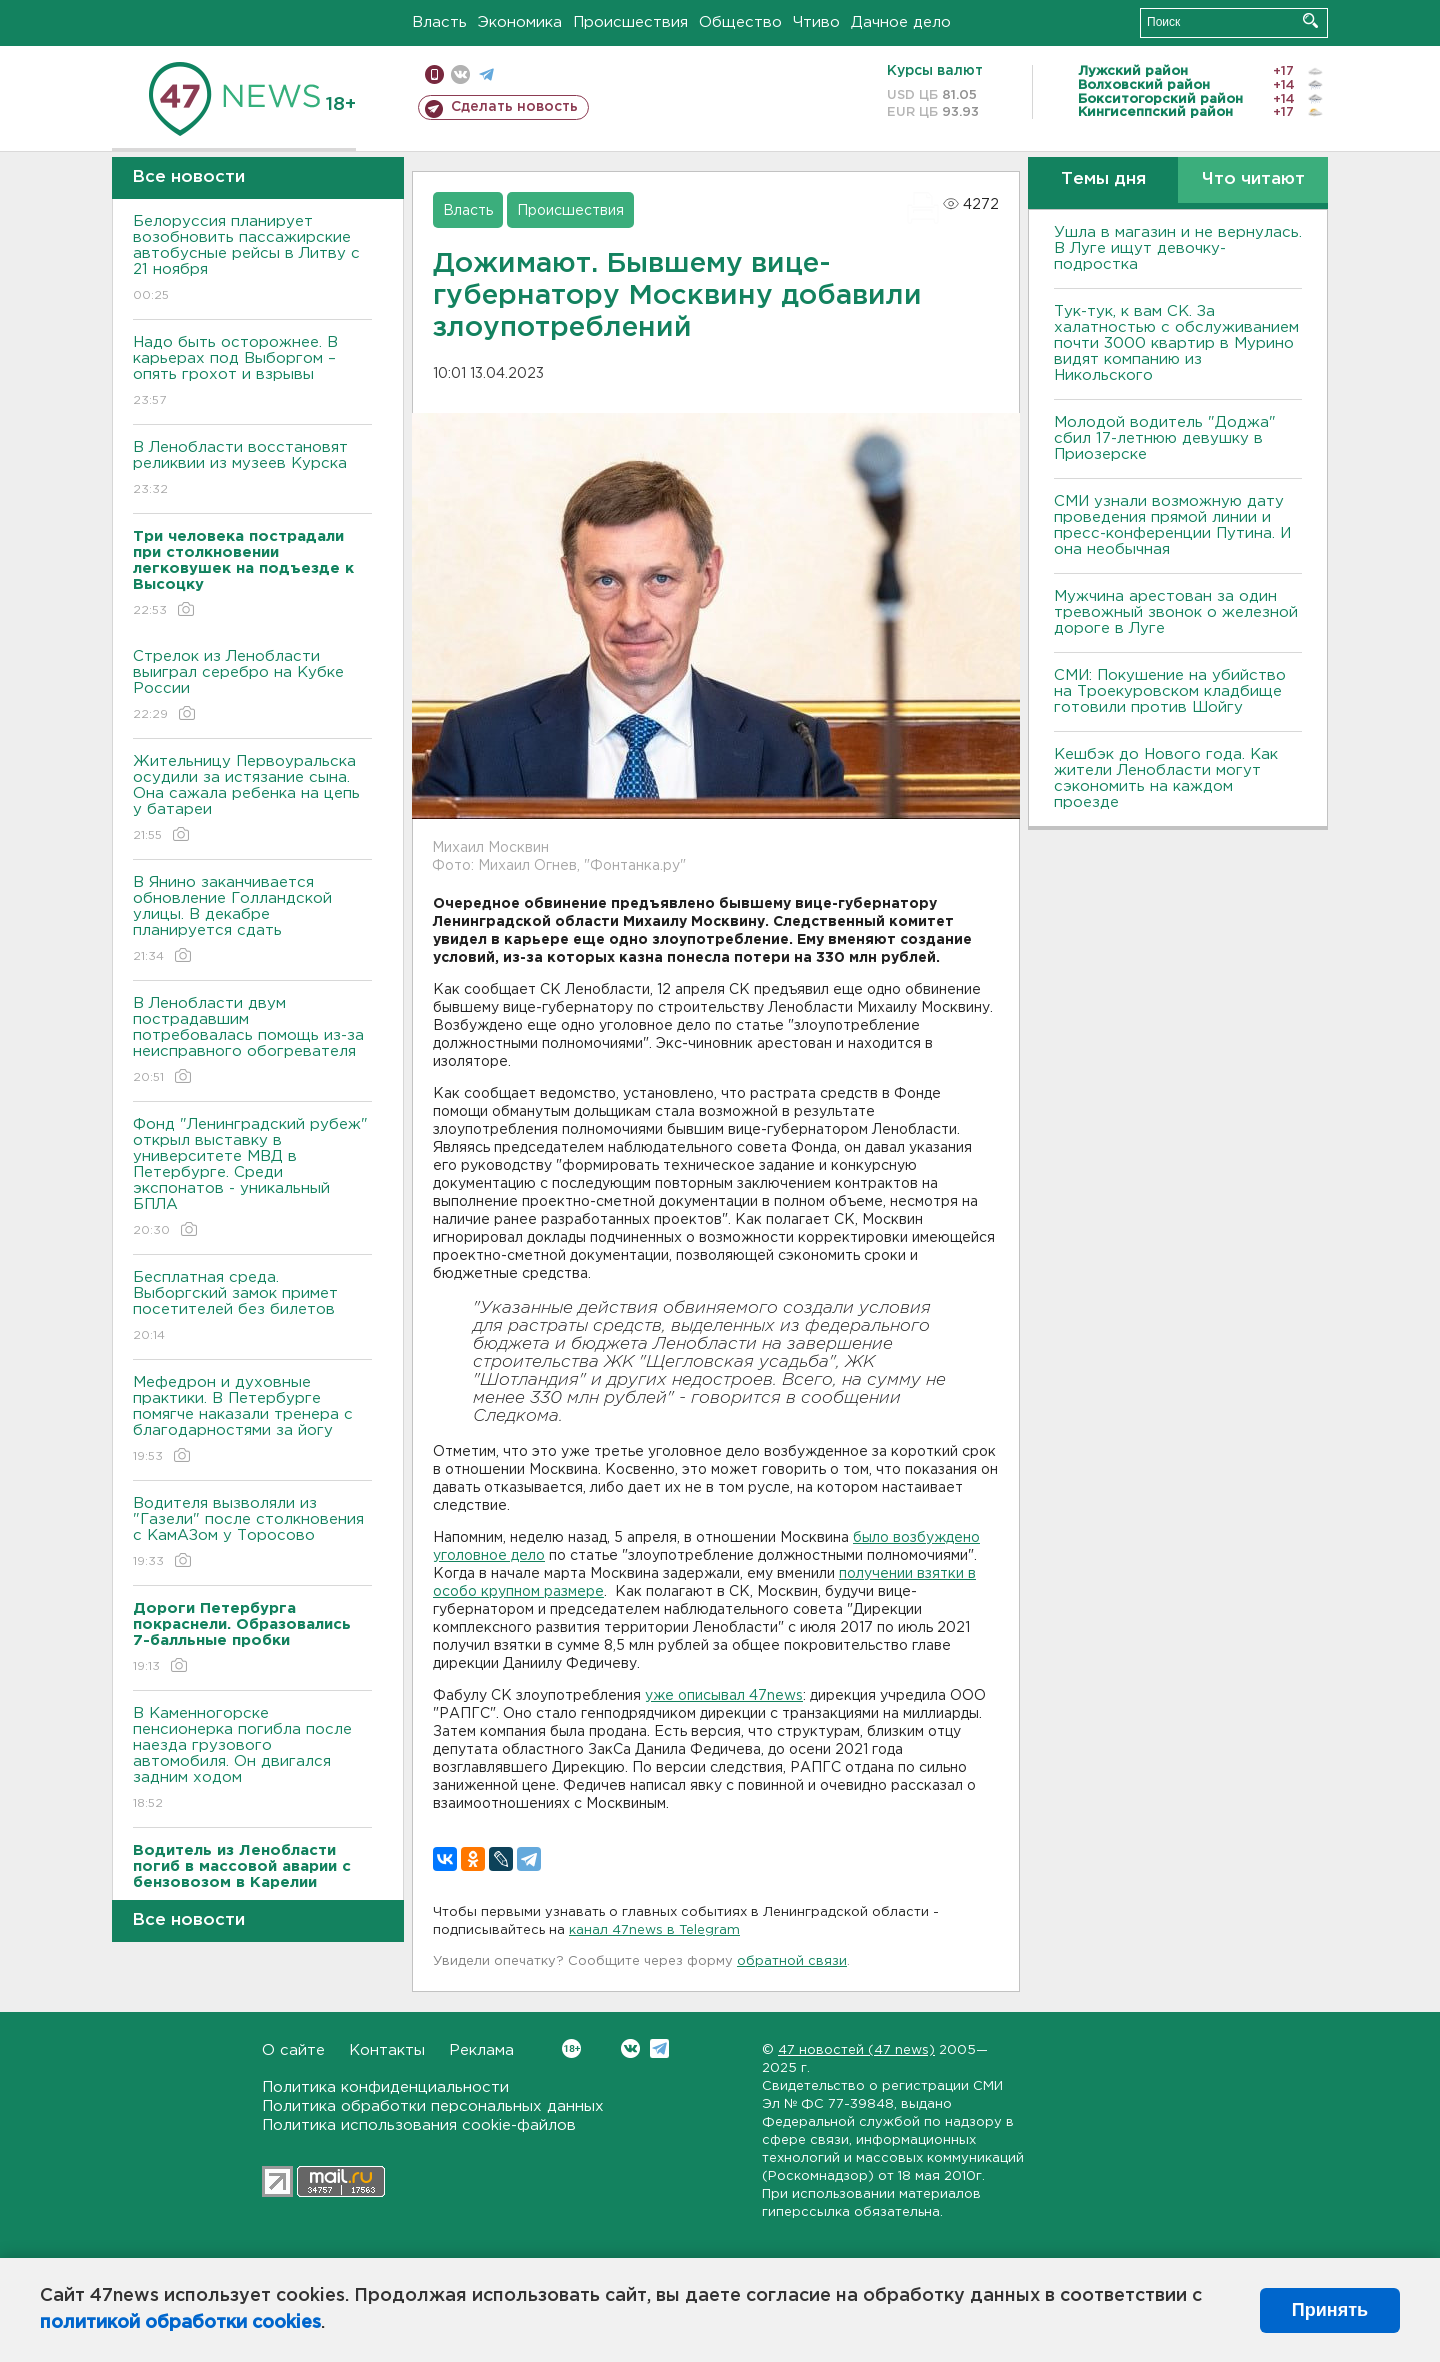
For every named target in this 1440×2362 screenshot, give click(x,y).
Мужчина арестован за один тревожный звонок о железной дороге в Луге (1176, 612)
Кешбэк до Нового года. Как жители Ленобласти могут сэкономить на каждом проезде (1166, 778)
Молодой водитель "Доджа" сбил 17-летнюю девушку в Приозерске (1165, 438)
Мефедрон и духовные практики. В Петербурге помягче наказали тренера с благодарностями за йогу (252, 1420)
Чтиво (816, 22)
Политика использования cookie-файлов (419, 2125)
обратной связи (792, 1961)
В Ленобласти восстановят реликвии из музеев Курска (252, 469)
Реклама (481, 2050)
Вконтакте (571, 2048)
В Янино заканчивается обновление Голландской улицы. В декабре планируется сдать (252, 920)
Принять (1330, 2310)
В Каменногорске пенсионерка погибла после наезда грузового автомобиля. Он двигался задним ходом (252, 1759)
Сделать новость (514, 107)
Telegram (659, 2048)
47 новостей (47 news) (856, 2050)
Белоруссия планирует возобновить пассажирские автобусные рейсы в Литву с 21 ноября (252, 259)
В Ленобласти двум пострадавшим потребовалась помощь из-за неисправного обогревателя (252, 1041)
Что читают (1253, 179)
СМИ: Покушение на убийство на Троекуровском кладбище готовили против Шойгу (1170, 691)
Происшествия (630, 22)
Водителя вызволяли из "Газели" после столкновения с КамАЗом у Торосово (252, 1533)
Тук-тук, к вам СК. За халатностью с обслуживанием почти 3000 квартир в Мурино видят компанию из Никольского (1176, 343)
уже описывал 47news (724, 1696)
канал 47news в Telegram (654, 1930)
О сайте (293, 2050)
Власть (439, 22)
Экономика (520, 22)
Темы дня (1103, 179)
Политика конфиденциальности (385, 2087)
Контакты (387, 2050)
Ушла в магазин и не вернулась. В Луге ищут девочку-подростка (1178, 248)
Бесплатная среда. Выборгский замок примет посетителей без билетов (252, 1307)
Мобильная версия (434, 74)
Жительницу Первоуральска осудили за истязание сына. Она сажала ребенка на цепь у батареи (252, 799)
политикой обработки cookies (180, 2323)
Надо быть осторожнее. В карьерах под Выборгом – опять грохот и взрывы (252, 372)
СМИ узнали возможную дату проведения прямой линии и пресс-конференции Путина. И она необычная (1172, 525)
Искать (1310, 20)
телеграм (486, 74)
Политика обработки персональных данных (433, 2106)
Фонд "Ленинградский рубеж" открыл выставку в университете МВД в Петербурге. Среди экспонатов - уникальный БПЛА (252, 1178)
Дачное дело (901, 22)
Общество (740, 22)
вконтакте (460, 74)
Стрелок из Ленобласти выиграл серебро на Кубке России (252, 686)
